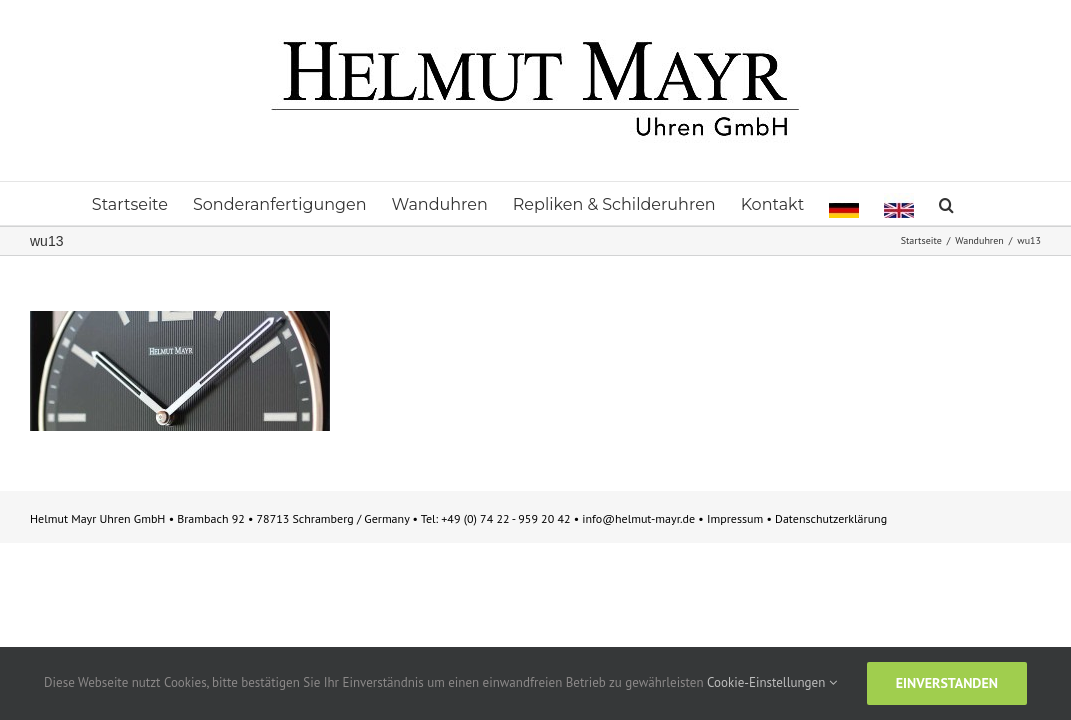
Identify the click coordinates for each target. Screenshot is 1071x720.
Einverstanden (947, 683)
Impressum (736, 518)
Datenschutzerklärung (831, 518)
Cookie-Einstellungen (772, 682)
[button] (1029, 203)
